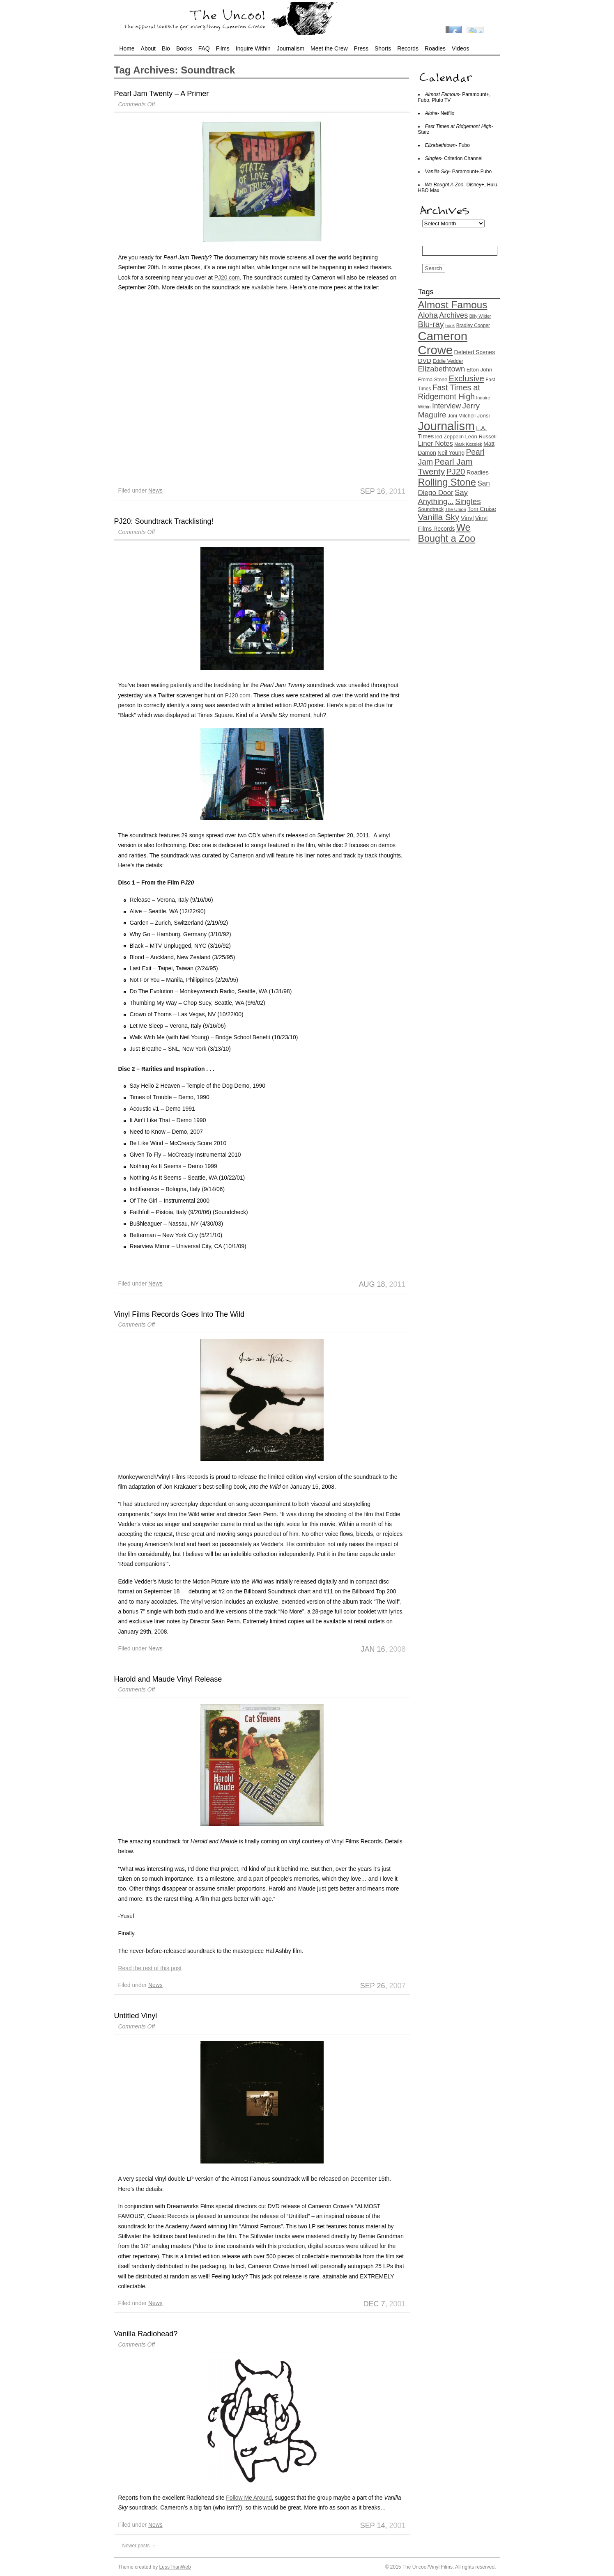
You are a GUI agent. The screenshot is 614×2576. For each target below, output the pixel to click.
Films (223, 48)
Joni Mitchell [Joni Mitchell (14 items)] (462, 416)
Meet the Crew (328, 48)
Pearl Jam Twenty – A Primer (161, 93)
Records (408, 48)
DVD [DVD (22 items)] (425, 360)
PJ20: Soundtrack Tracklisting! (164, 521)
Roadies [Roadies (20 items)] (478, 472)
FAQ (204, 48)
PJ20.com (227, 277)
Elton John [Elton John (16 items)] (479, 370)
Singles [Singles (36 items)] (468, 501)
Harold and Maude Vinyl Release (168, 1679)
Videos (460, 48)
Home (127, 48)
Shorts (383, 48)
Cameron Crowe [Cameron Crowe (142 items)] (443, 343)
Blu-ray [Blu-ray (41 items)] (431, 324)
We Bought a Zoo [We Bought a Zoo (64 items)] (447, 533)
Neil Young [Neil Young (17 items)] (451, 453)
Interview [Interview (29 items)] (446, 406)
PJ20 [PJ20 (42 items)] (455, 471)
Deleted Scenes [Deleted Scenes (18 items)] (474, 352)
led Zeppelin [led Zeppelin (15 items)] (449, 436)
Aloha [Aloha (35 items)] (428, 315)
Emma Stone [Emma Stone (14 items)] (433, 380)
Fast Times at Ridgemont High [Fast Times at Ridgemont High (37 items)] (449, 392)
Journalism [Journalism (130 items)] (446, 426)
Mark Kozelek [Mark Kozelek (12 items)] (468, 444)
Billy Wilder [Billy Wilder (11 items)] (480, 316)
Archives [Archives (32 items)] (453, 315)
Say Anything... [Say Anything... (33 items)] (443, 497)
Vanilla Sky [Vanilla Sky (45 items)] (439, 517)
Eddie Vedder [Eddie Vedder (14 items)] (448, 361)
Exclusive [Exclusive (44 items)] (466, 378)
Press (361, 48)
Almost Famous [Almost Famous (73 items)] (453, 304)
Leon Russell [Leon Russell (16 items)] (481, 436)
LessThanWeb (175, 2567)
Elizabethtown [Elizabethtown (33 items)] (441, 368)
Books (184, 48)
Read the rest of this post (150, 1968)
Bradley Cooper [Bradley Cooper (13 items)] (473, 325)
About (148, 48)
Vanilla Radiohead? (146, 2334)
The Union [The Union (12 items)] (455, 509)
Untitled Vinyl (135, 2016)
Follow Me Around (248, 2497)
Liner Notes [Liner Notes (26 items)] (435, 443)
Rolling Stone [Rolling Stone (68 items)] (447, 482)
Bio (166, 48)
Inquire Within (253, 48)
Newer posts (139, 2545)
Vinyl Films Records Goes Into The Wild (179, 1314)
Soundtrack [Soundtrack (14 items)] (431, 509)
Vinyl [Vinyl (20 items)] (467, 518)
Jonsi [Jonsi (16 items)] (483, 416)
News (155, 490)
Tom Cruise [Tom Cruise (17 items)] (481, 509)
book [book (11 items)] (450, 325)
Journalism (290, 48)
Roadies (435, 48)
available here (269, 287)
